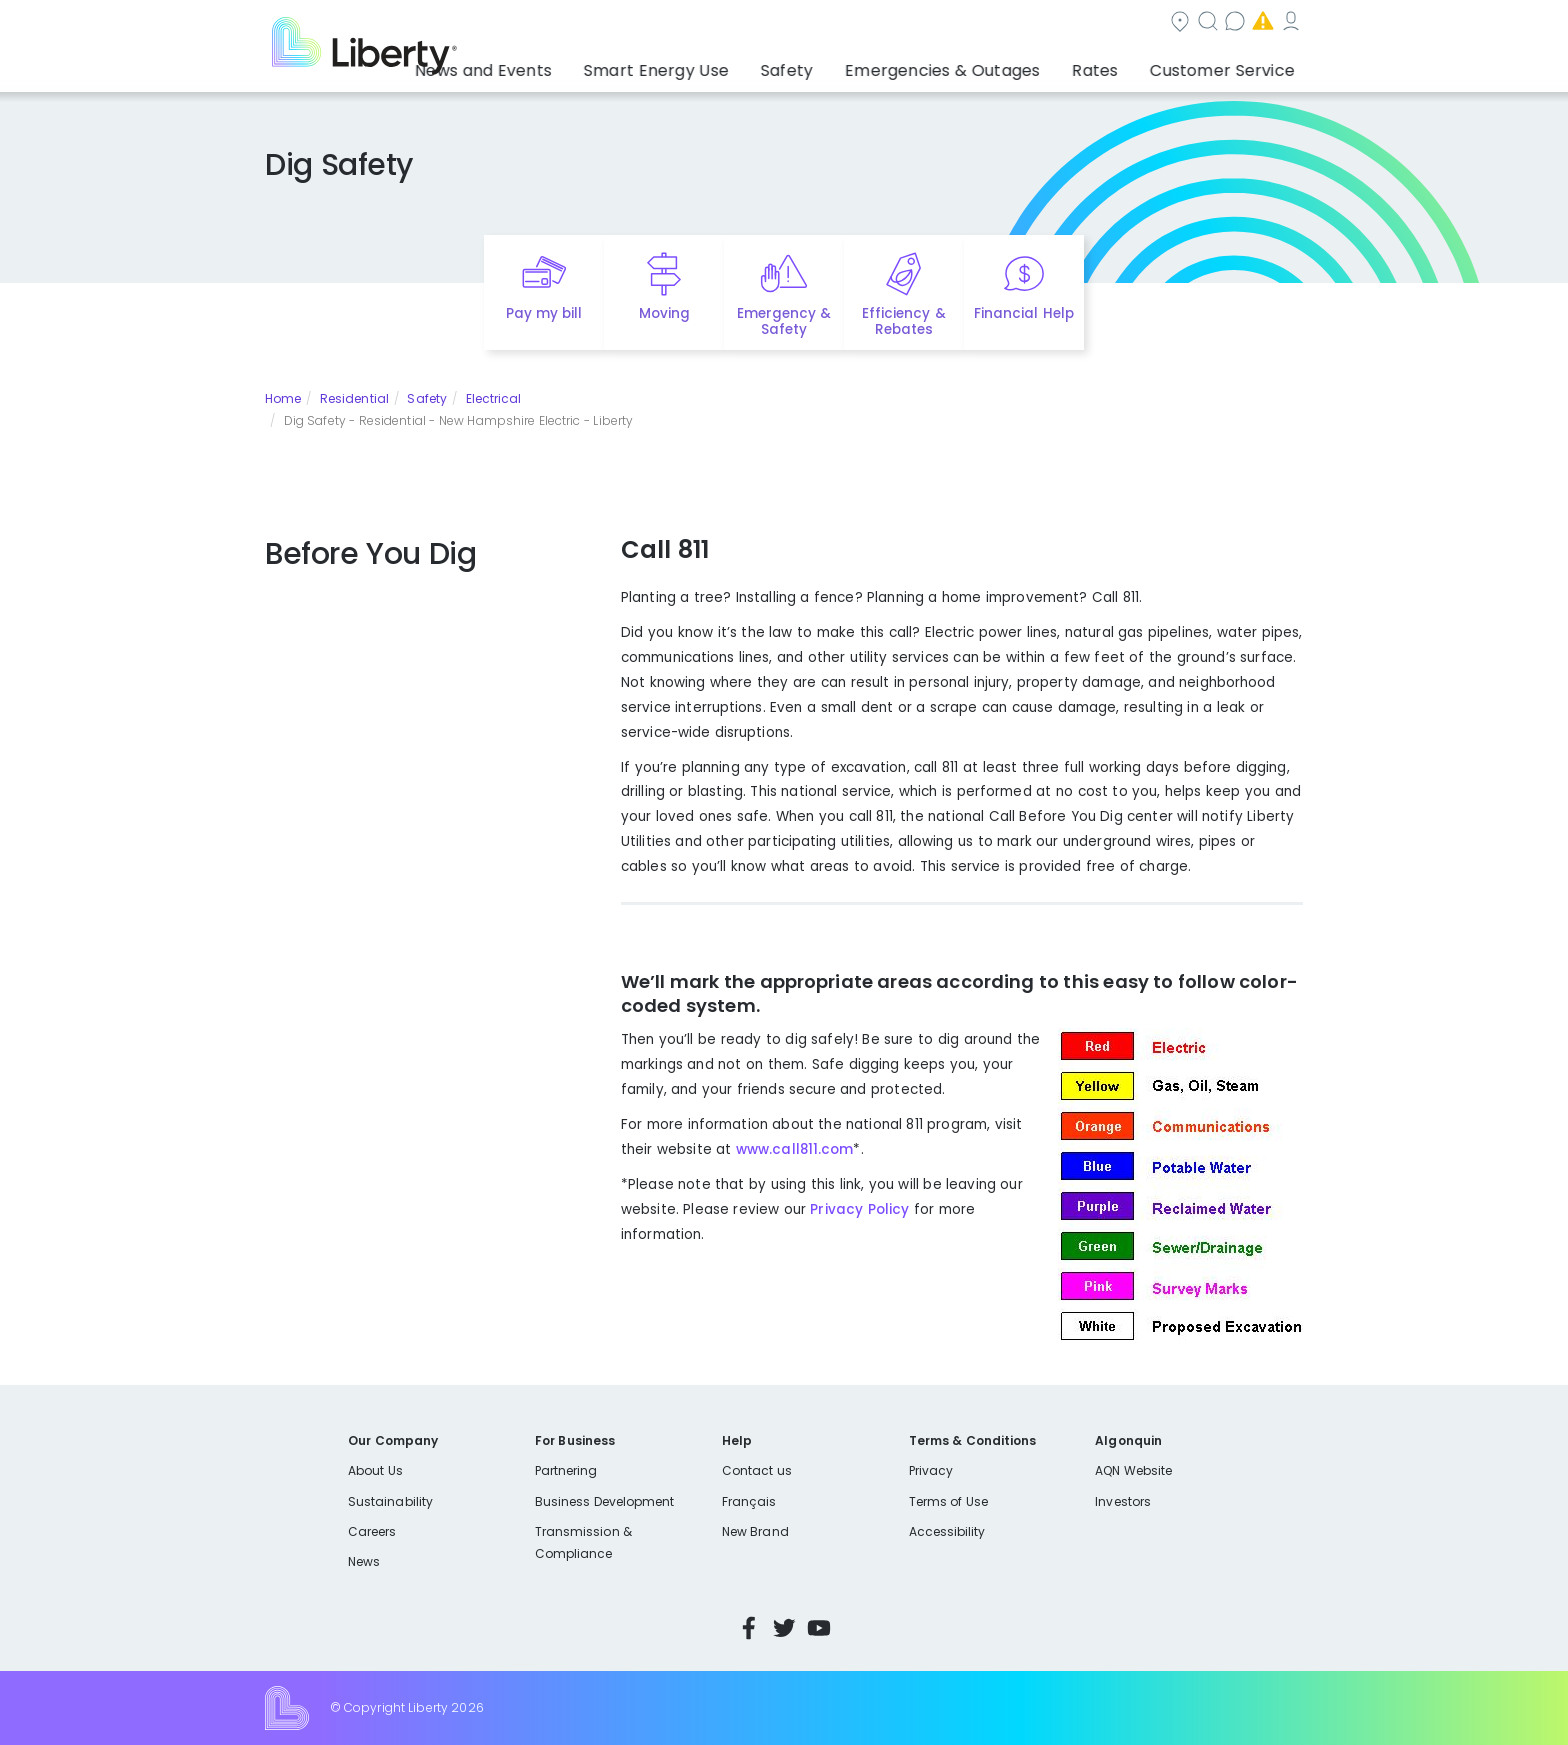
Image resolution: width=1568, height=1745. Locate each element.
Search (904, 23)
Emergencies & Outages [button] (978, 65)
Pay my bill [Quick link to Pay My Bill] (544, 313)
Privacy (931, 1470)
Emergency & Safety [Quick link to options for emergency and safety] (784, 322)
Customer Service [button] (1228, 65)
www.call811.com (795, 1149)
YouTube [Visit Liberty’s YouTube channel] (819, 1628)
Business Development (605, 1501)
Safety (427, 398)
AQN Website (1133, 1470)
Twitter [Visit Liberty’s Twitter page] (784, 1628)
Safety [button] (839, 65)
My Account (1259, 23)
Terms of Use (949, 1501)
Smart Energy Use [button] (724, 65)
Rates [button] (1115, 65)
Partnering (566, 1470)
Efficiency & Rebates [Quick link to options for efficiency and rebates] (903, 322)
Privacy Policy (857, 1209)
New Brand (755, 1531)
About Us (375, 1470)
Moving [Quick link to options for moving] (664, 313)
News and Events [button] (571, 65)
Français (749, 1501)
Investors (1123, 1501)
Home (283, 398)
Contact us (1009, 23)
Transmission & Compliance (583, 1542)
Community (796, 23)
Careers (372, 1531)
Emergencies (1133, 23)
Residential (354, 398)
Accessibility (947, 1531)
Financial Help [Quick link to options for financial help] (1023, 313)
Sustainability (390, 1501)
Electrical (494, 398)
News (364, 1561)
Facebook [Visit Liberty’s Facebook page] (749, 1628)
